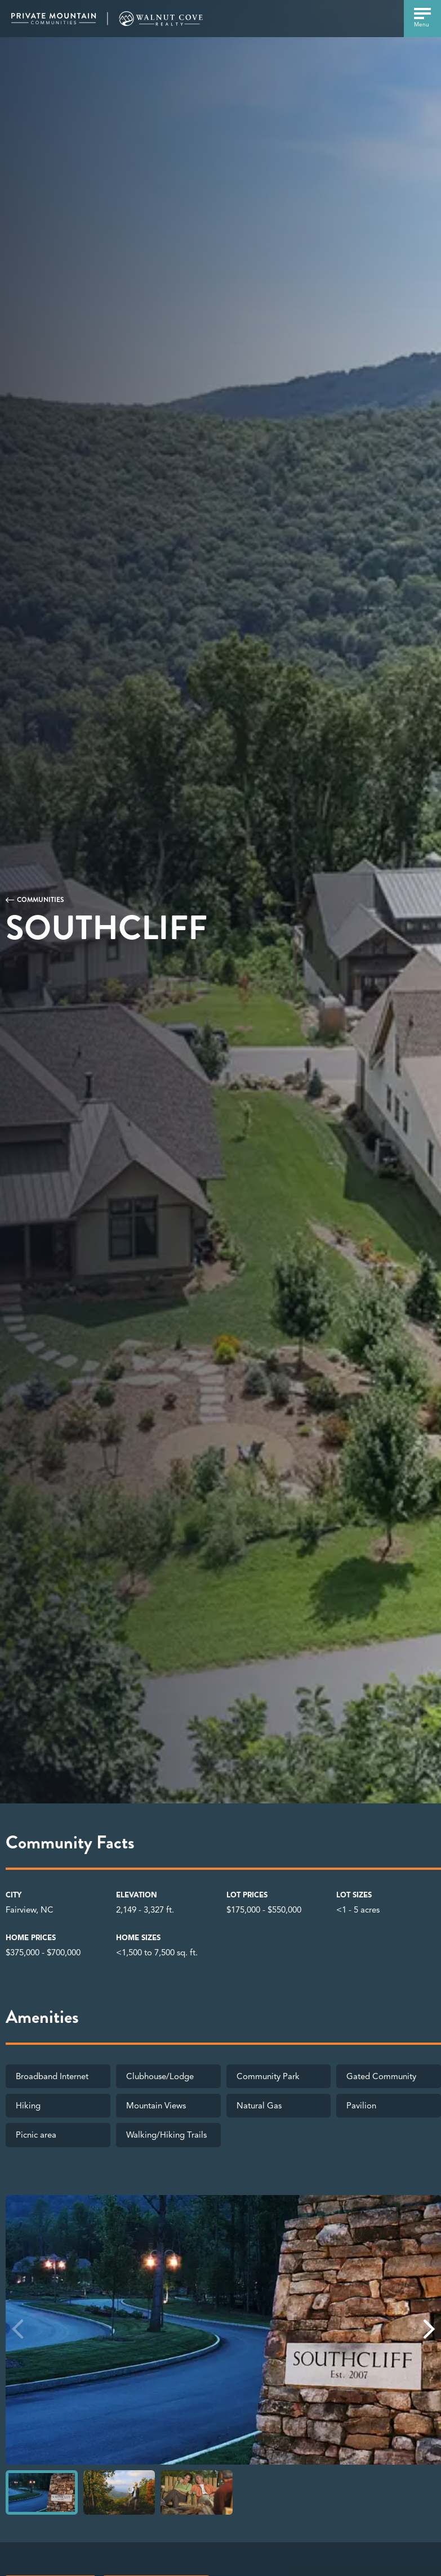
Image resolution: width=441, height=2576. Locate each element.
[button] (429, 2329)
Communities (40, 900)
